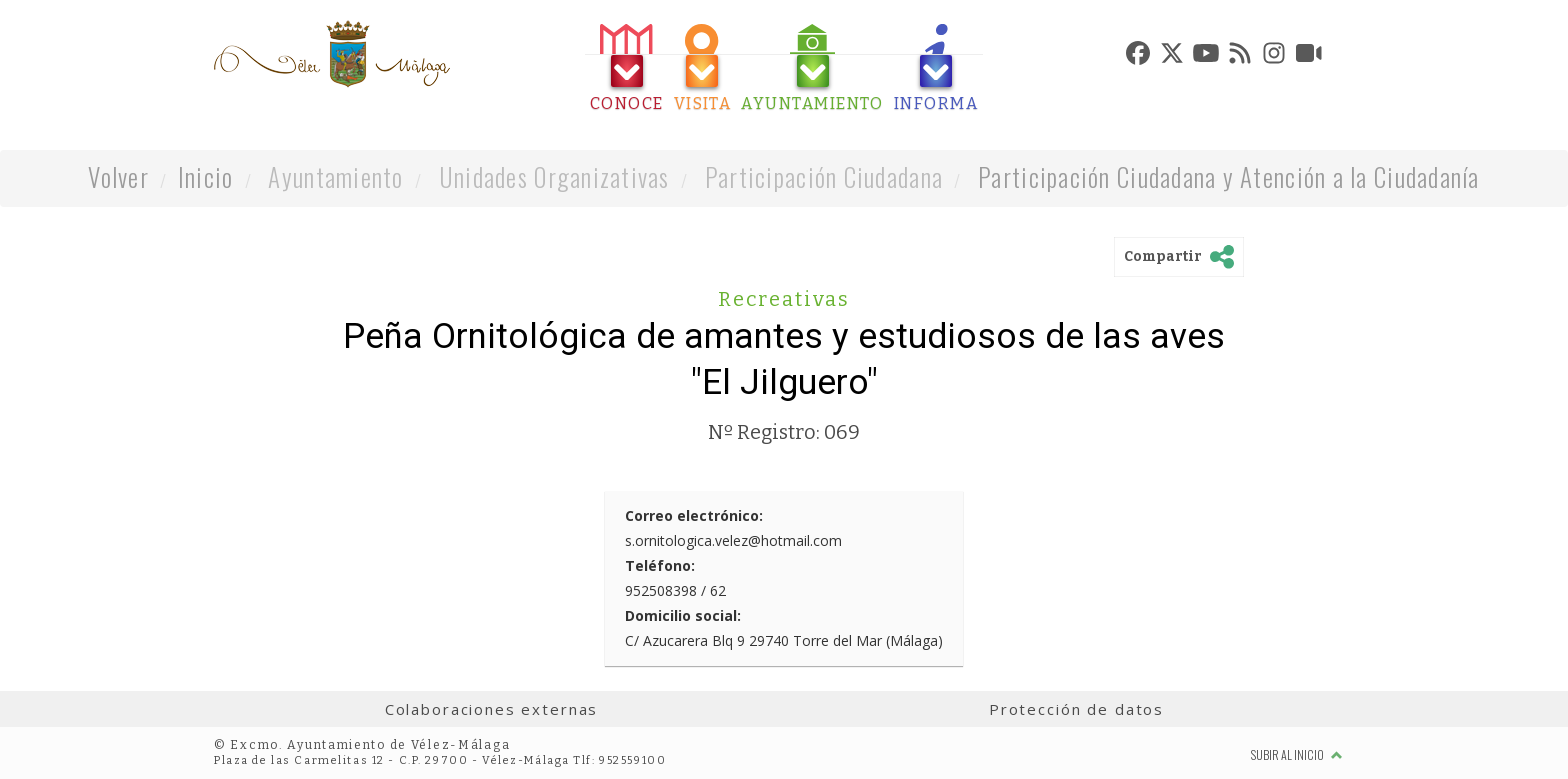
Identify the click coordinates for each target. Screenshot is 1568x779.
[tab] (627, 68)
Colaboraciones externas (492, 709)
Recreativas (784, 299)
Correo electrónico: (694, 515)
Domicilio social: (683, 615)
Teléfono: (660, 565)
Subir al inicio (1297, 754)
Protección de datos (1076, 709)
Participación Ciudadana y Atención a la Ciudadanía (1229, 176)
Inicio (206, 176)
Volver (118, 176)
